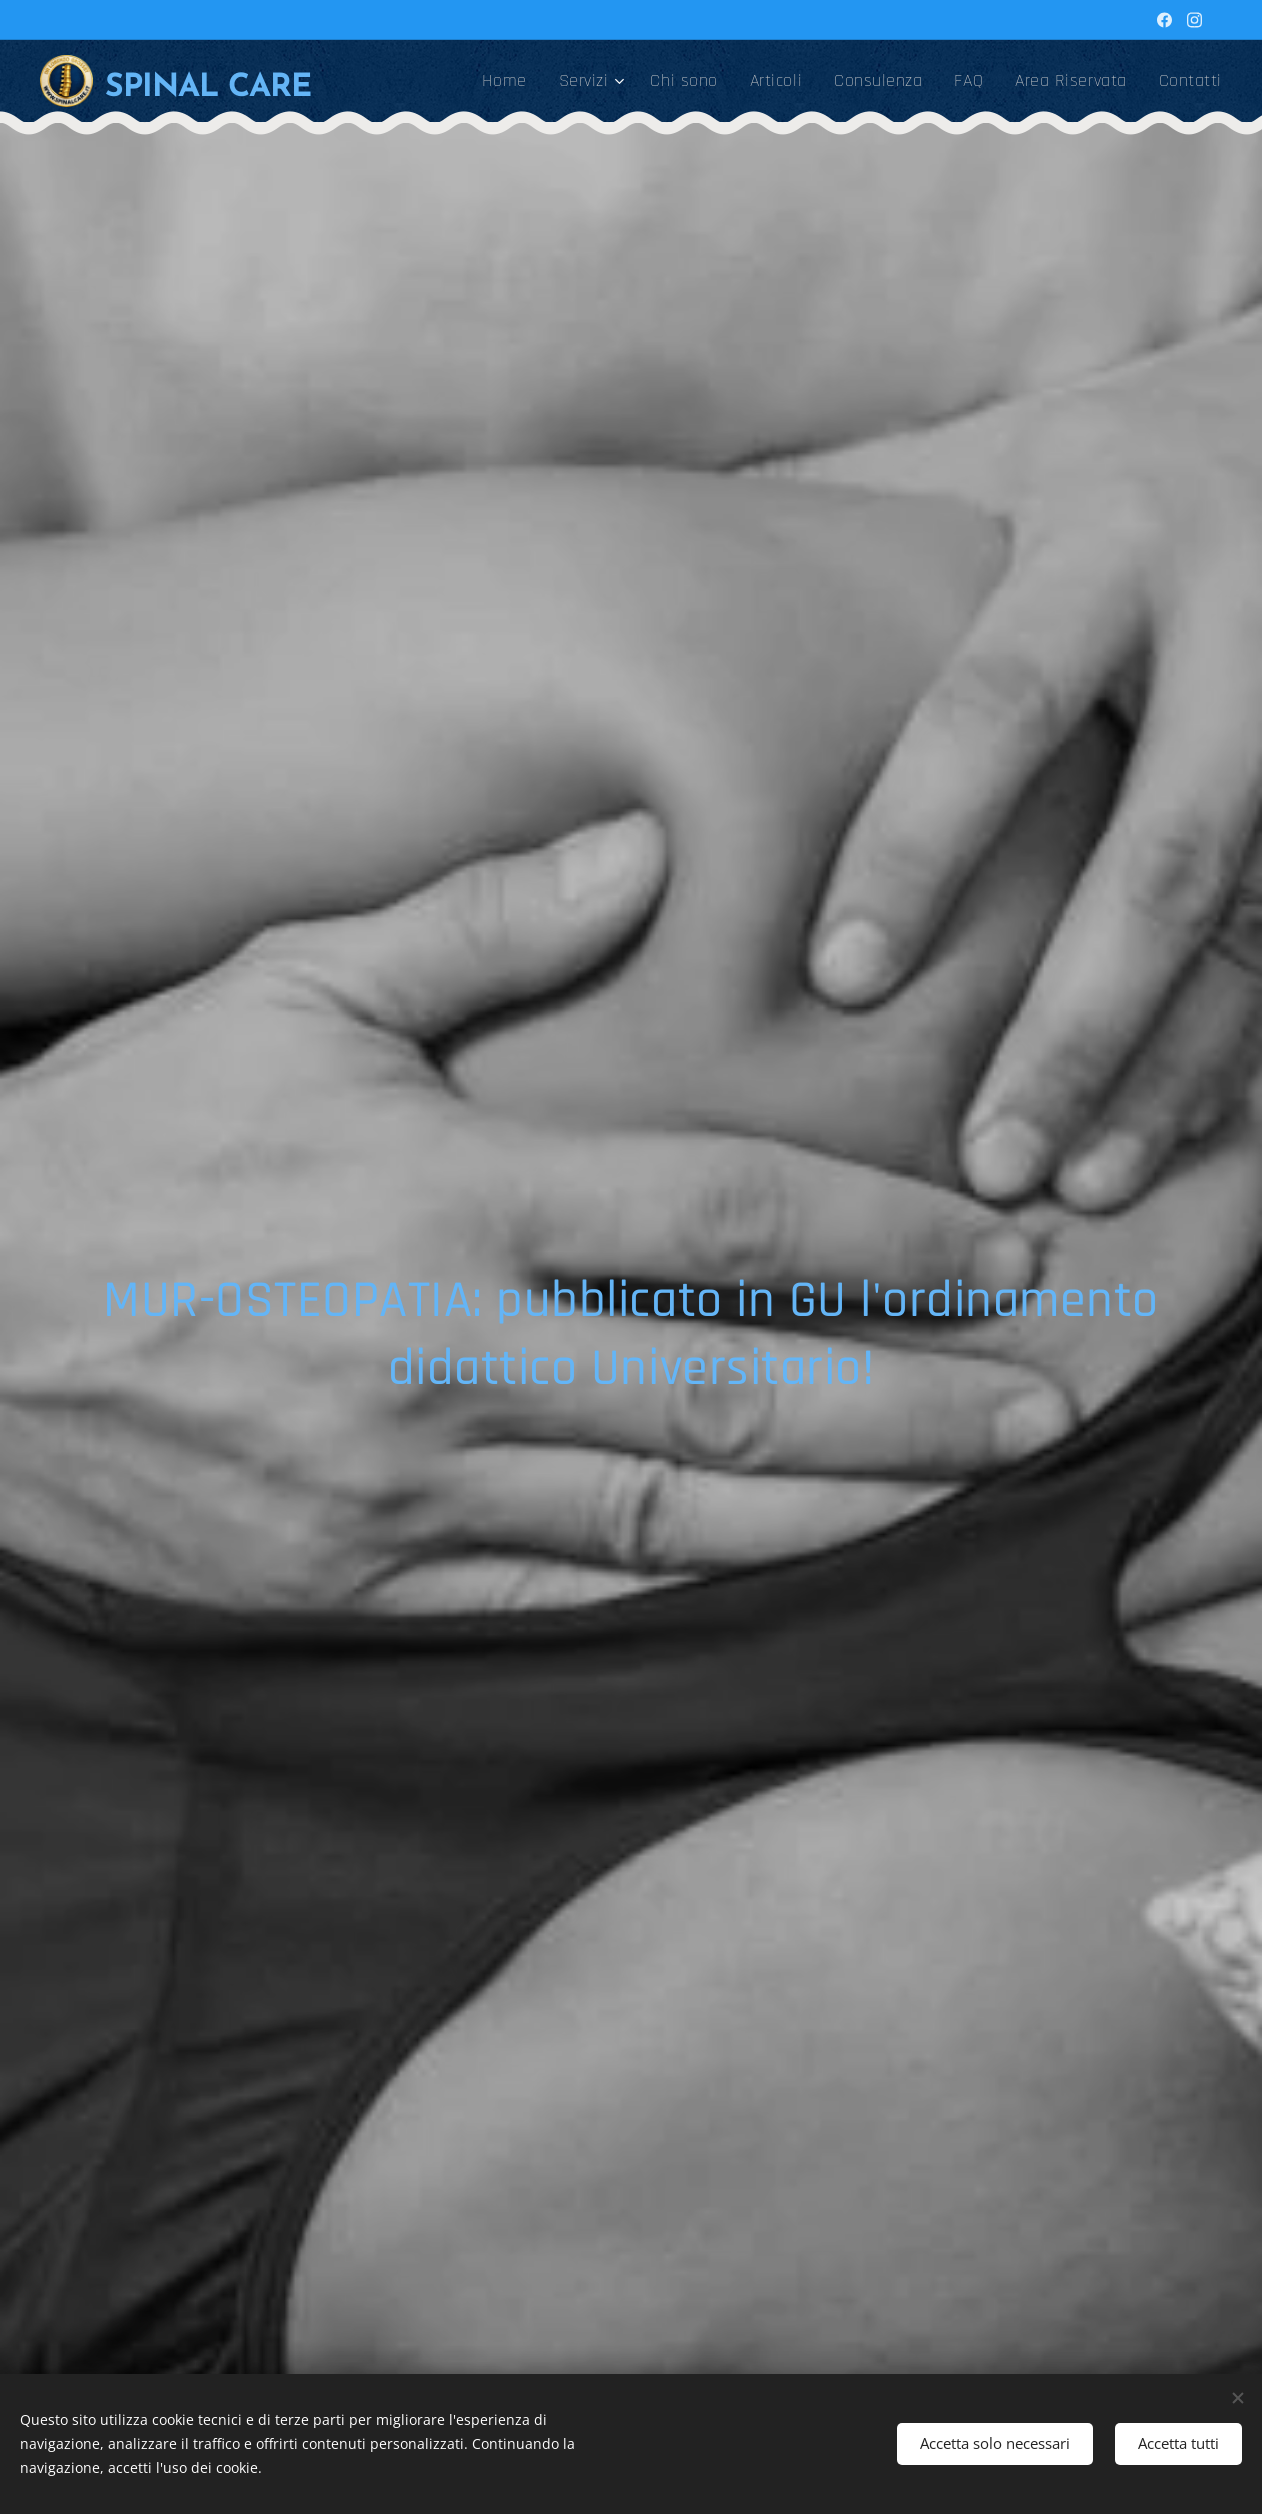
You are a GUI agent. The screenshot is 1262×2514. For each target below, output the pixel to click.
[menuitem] (509, 81)
